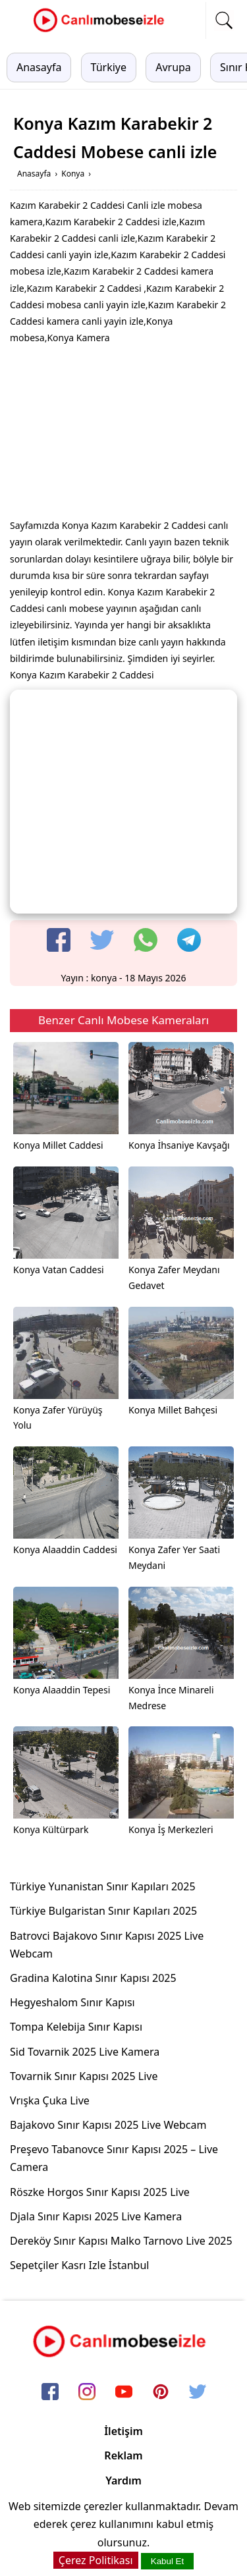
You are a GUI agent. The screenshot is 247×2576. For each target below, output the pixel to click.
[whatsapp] (145, 940)
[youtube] (123, 2392)
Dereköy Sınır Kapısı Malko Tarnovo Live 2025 (121, 2240)
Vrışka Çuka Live (50, 2100)
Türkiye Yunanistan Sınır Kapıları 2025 (103, 1886)
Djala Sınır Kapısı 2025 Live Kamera (96, 2216)
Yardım (123, 2480)
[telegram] (189, 940)
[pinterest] (160, 2392)
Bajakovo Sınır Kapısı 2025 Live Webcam (108, 2125)
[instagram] (87, 2392)
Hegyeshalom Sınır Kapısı (72, 2002)
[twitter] (102, 940)
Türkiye (108, 67)
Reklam (123, 2455)
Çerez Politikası (96, 2560)
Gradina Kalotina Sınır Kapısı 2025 (93, 1978)
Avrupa (173, 67)
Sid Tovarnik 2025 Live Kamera (84, 2051)
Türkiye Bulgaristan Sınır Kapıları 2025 (103, 1911)
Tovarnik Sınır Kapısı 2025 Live (84, 2076)
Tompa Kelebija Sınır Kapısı (76, 2026)
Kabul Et (167, 2561)
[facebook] (58, 940)
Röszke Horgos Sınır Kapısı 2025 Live (100, 2192)
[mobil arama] (224, 20)
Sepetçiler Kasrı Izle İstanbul (79, 2265)
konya (104, 978)
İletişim (123, 2431)
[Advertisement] (124, 434)
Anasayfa (38, 67)
